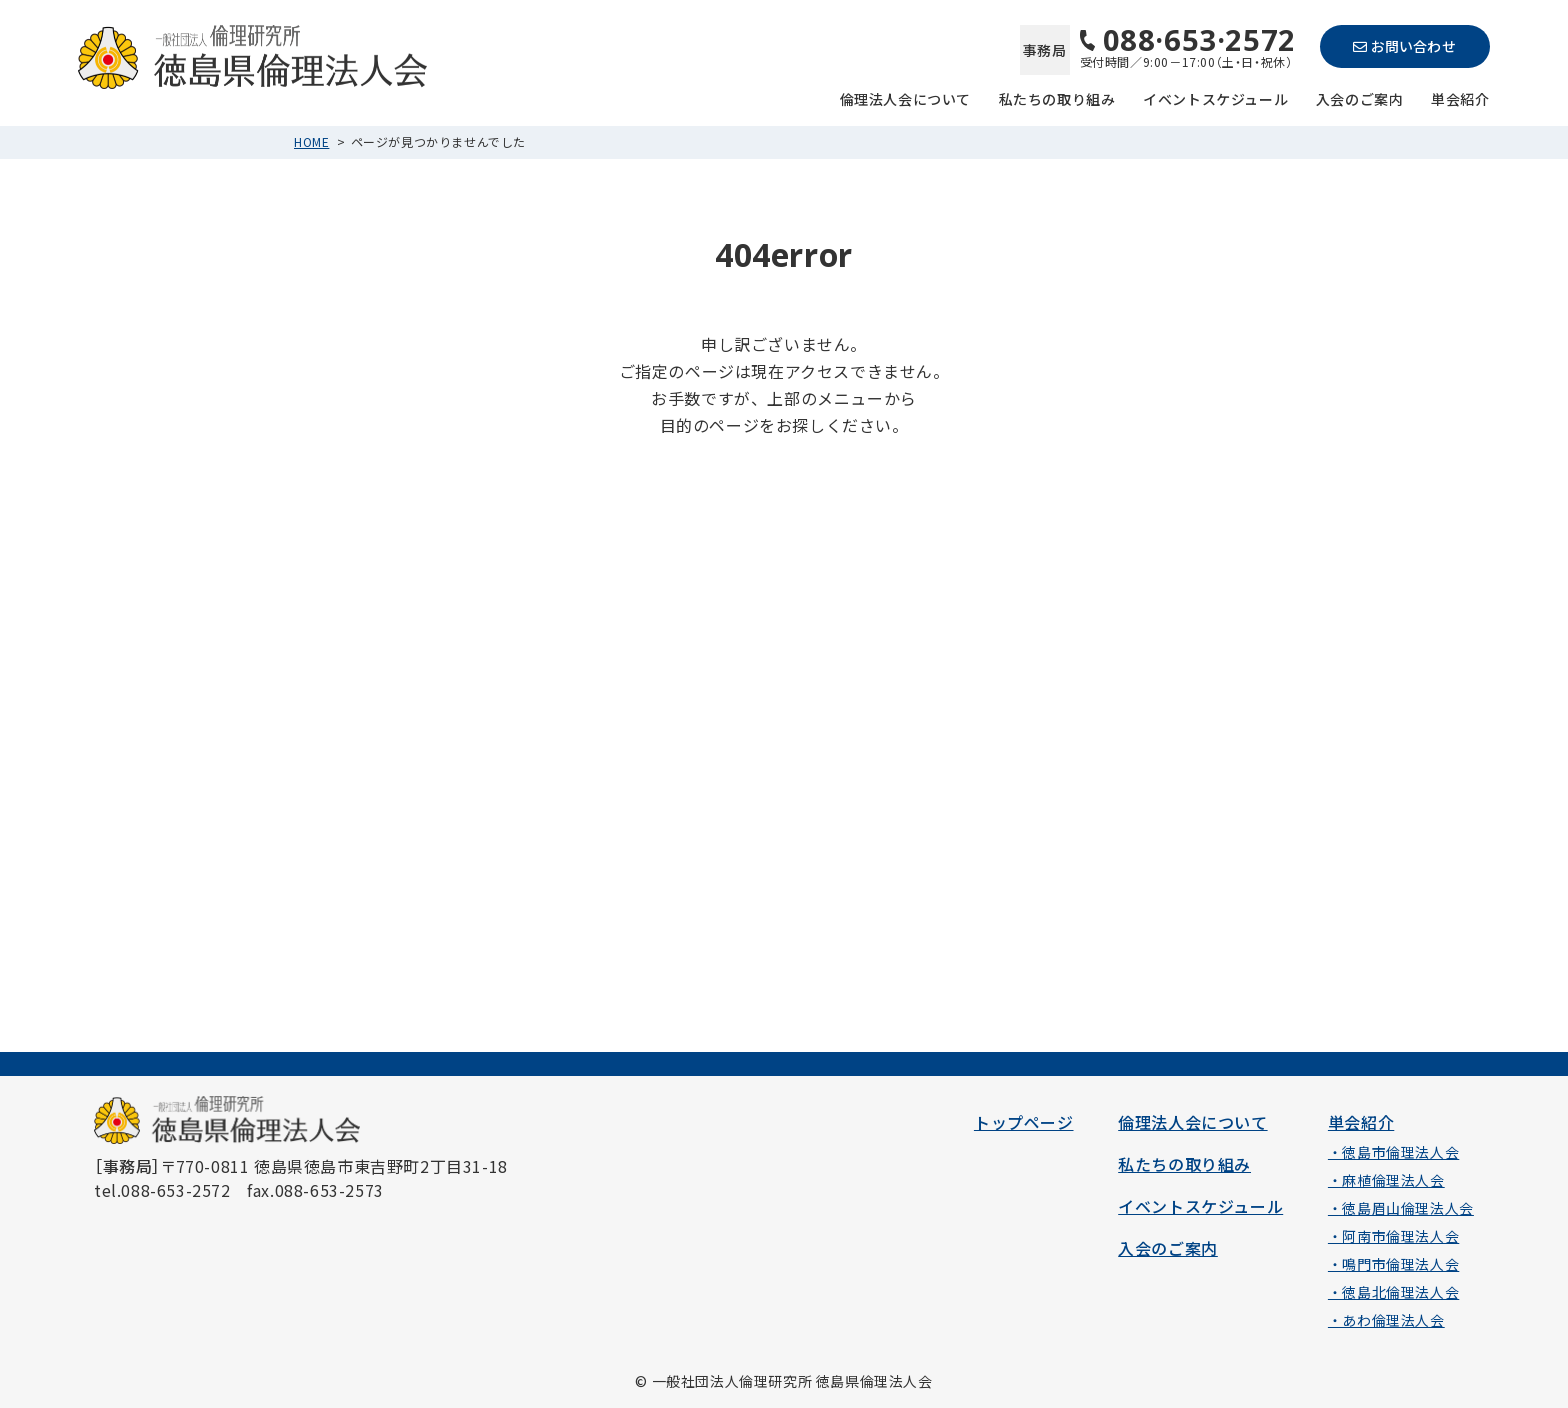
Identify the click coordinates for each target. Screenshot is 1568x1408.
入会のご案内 (1360, 97)
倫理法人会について (905, 97)
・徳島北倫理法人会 (1393, 1292)
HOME (311, 141)
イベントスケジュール (1215, 97)
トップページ (1024, 1122)
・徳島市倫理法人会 (1393, 1152)
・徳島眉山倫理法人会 (1401, 1208)
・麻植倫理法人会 (1386, 1180)
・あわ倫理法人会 (1386, 1320)
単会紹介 (1460, 97)
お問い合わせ (1404, 46)
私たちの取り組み (1057, 97)
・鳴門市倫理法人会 (1393, 1264)
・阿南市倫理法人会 (1393, 1236)
